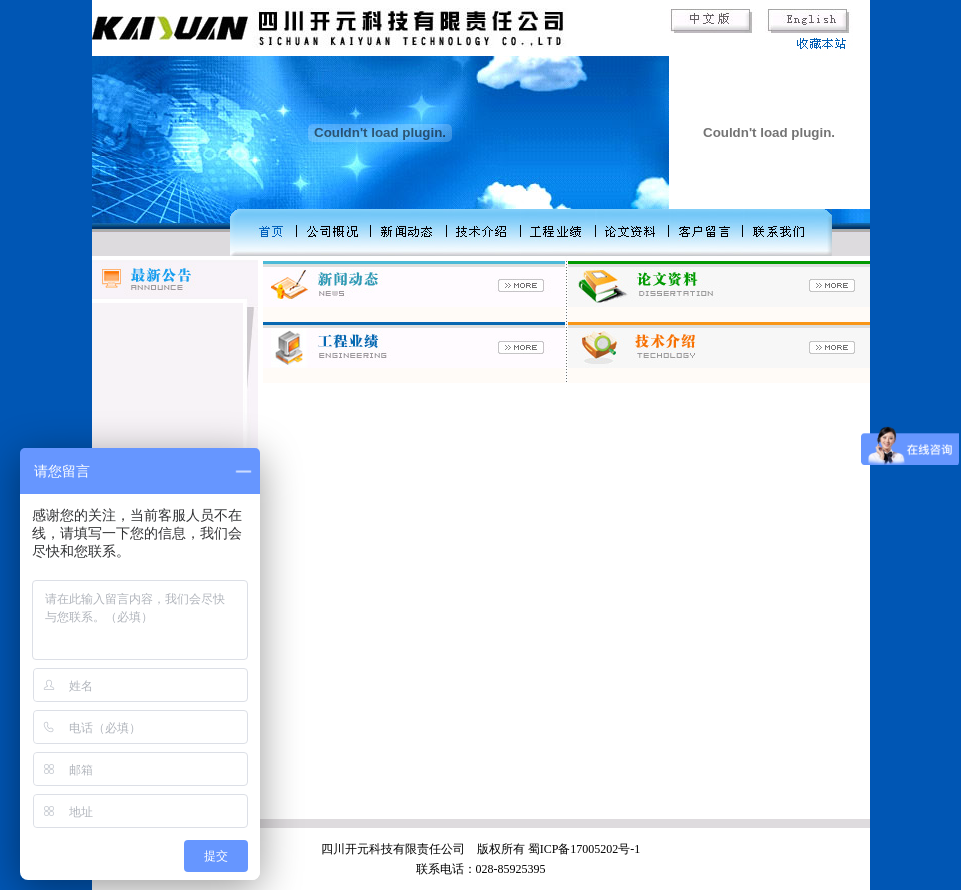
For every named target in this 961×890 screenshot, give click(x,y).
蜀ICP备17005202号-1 (584, 849)
